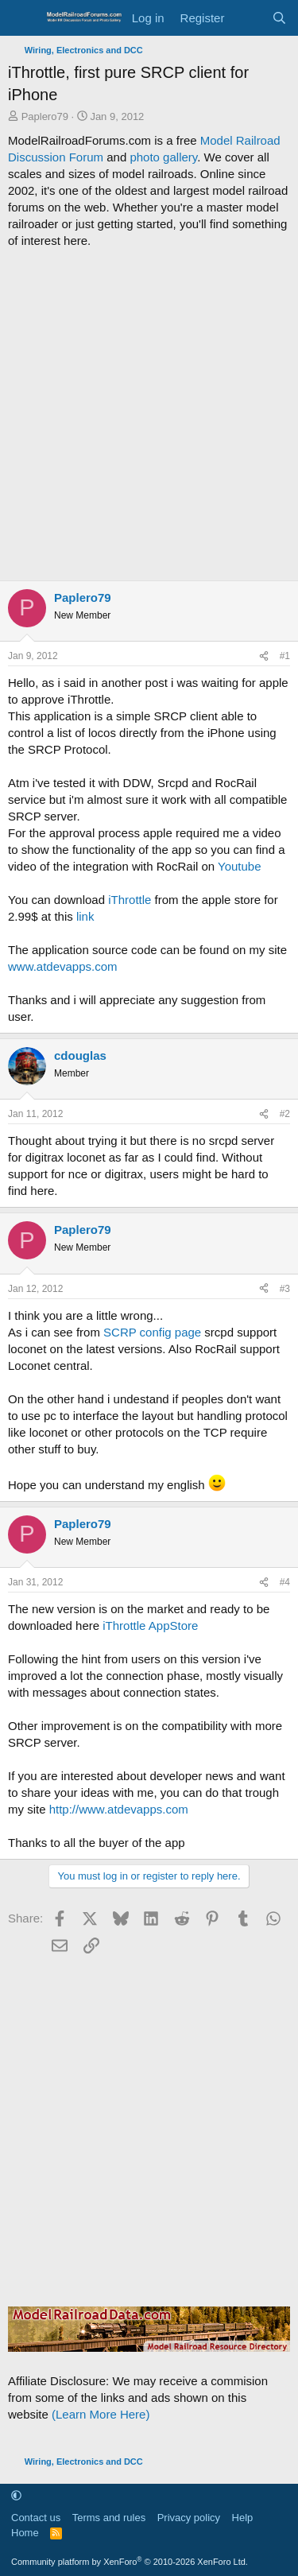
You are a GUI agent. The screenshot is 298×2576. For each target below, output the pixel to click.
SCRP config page (152, 1332)
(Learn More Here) (100, 2414)
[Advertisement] (149, 415)
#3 (285, 1288)
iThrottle (129, 899)
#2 (285, 1113)
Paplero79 (44, 116)
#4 (285, 1582)
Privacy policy (188, 2518)
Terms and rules (108, 2518)
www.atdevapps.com (63, 966)
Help (242, 2518)
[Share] (263, 656)
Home (25, 2533)
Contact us (35, 2518)
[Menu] (22, 18)
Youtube (239, 866)
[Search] (279, 18)
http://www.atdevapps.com (118, 1809)
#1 (285, 655)
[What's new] (247, 18)
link (85, 916)
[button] (16, 2495)
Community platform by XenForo (129, 2561)
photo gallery (163, 157)
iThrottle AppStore (150, 1625)
